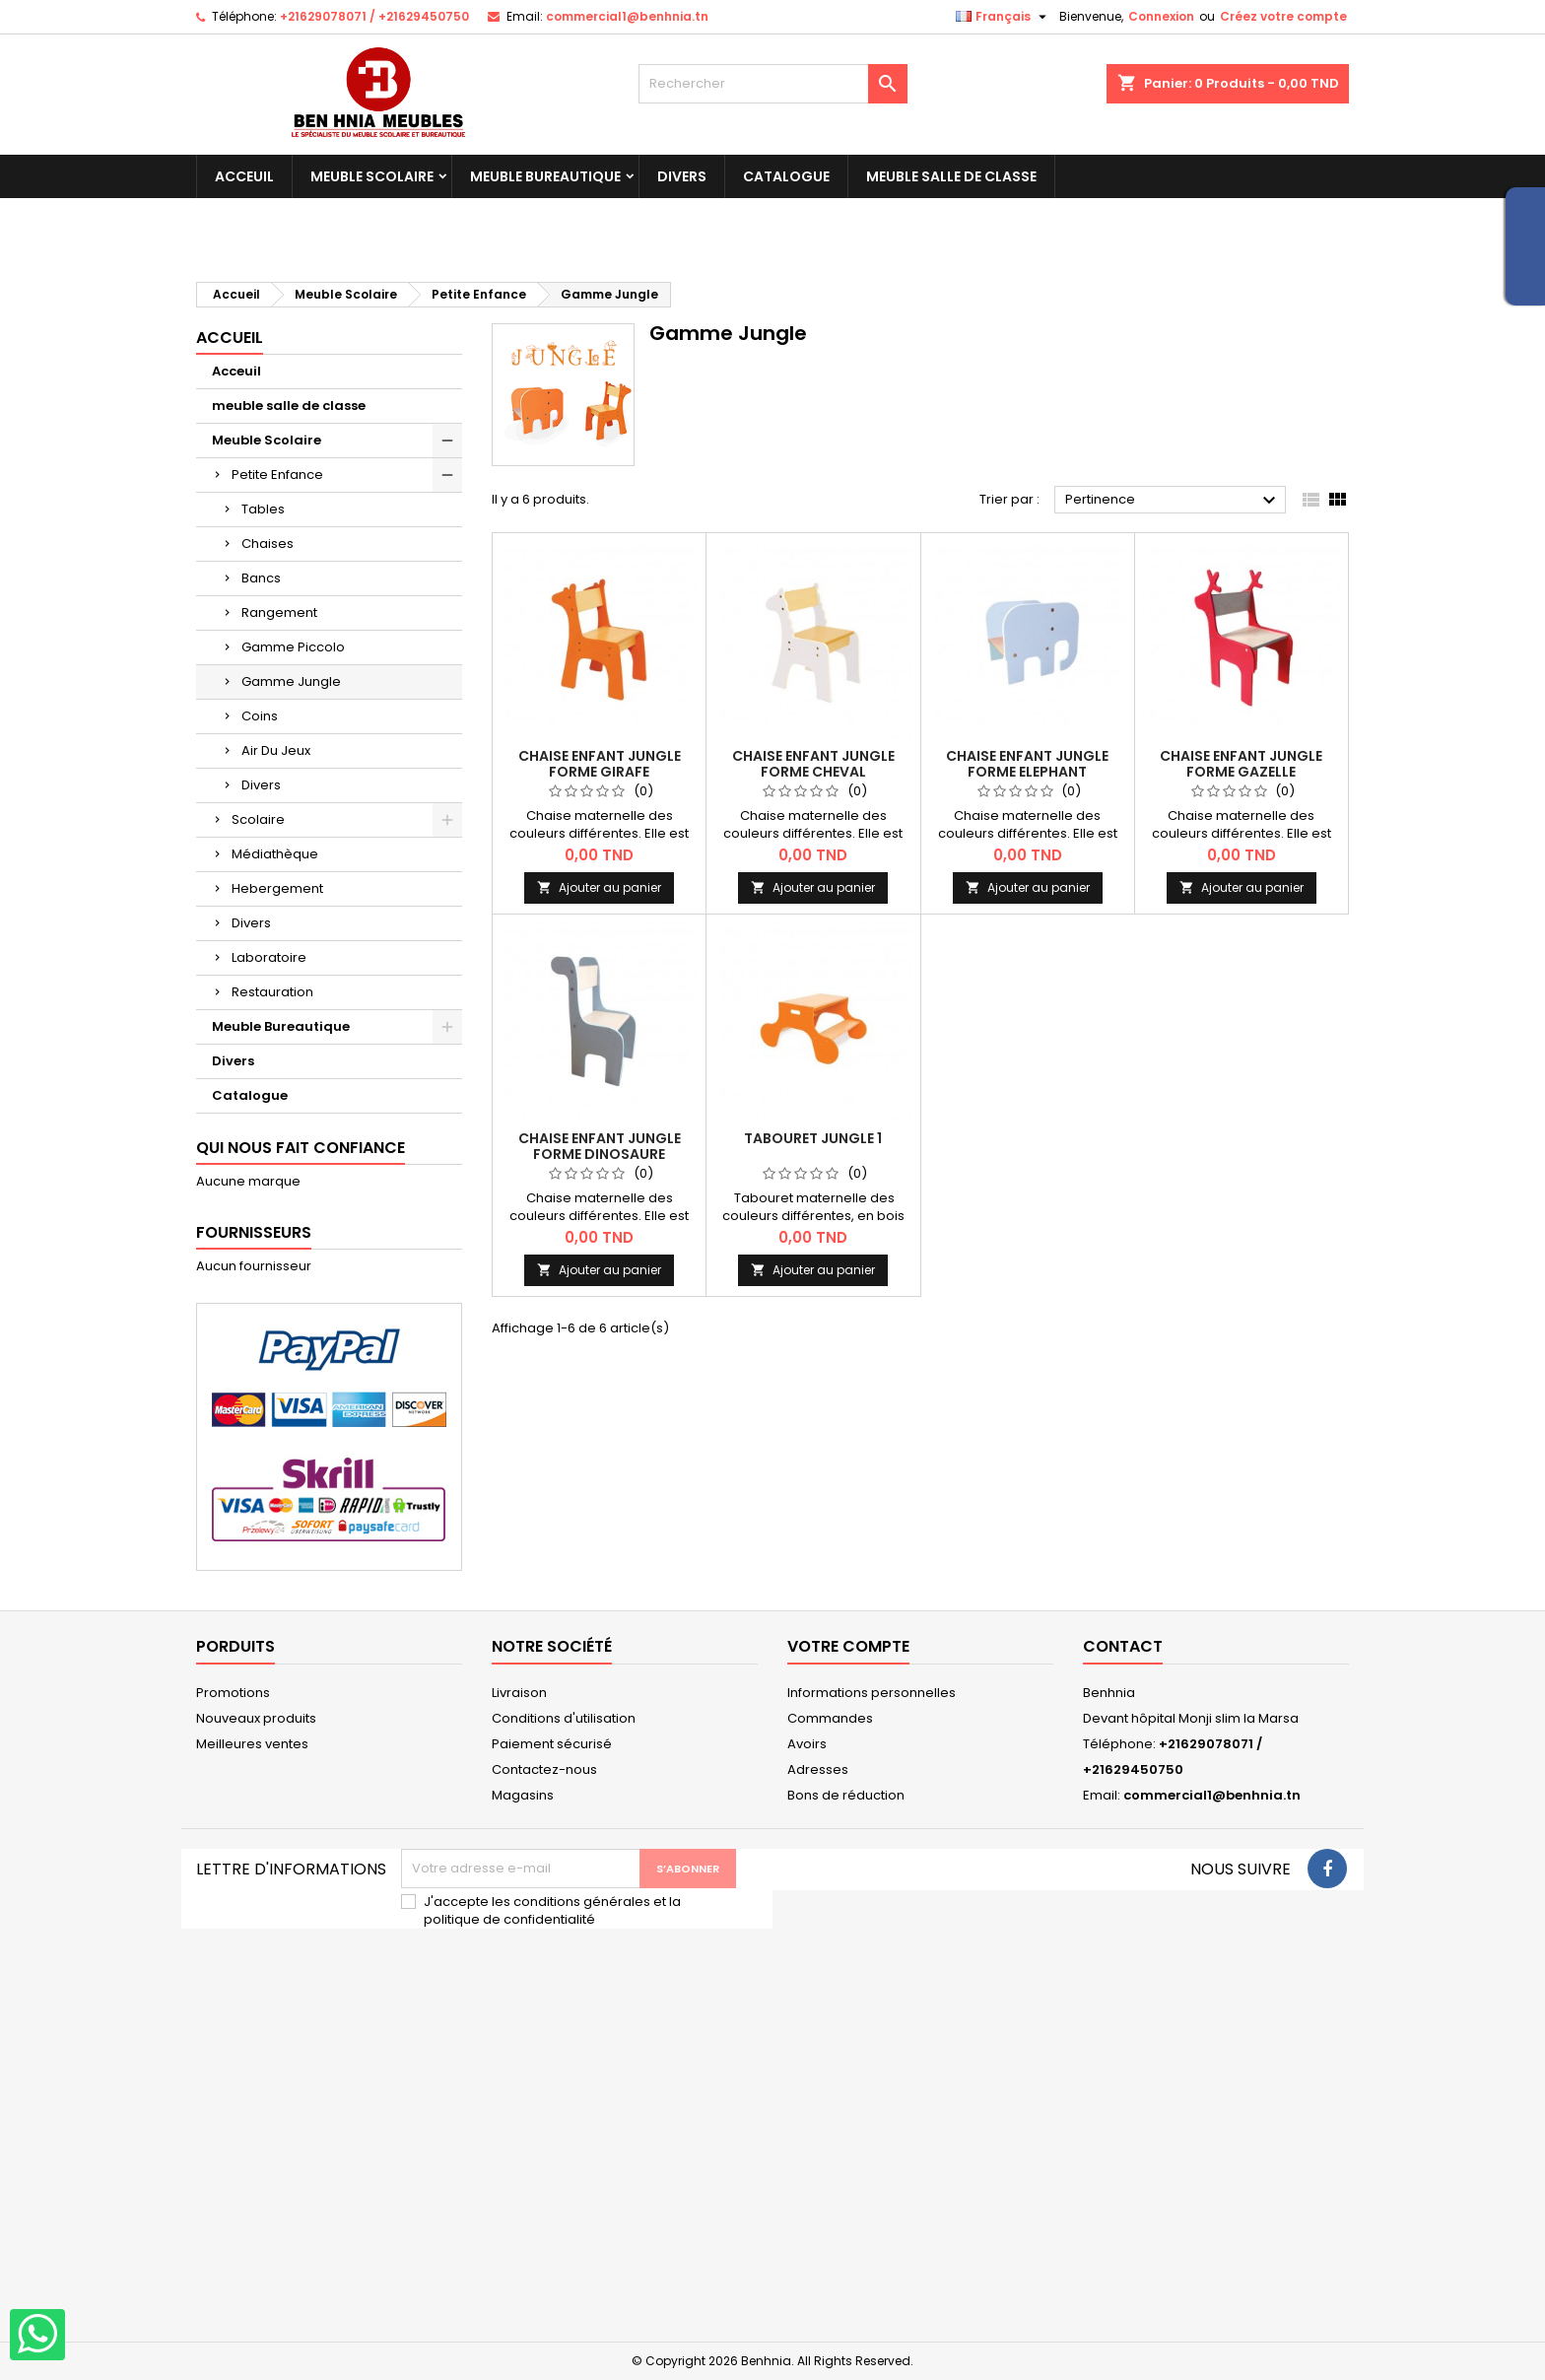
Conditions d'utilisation (564, 1718)
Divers (681, 176)
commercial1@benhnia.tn (627, 16)
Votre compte (848, 1646)
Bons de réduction (846, 1795)
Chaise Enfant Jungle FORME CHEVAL (813, 764)
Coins (259, 716)
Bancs (261, 578)
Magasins (523, 1795)
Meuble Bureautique (545, 176)
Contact (1123, 1646)
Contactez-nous (544, 1769)
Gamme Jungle (291, 681)
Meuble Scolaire (372, 176)
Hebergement (277, 888)
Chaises (267, 543)
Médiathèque (275, 854)
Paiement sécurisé (552, 1743)
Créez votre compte (1283, 16)
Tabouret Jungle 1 (813, 1138)
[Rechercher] (772, 83)
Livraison (519, 1692)
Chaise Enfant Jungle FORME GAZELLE (1241, 764)
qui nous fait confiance (300, 1147)
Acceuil (244, 176)
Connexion (1161, 16)
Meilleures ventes (252, 1743)
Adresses (817, 1769)
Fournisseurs (253, 1232)
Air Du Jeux (275, 750)
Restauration (272, 992)
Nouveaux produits (256, 1718)
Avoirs (807, 1743)
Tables (263, 509)
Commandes (830, 1718)
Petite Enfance (277, 474)
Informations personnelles (871, 1692)
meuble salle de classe (951, 176)
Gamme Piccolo (293, 647)
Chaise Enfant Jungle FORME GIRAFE (599, 764)
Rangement (279, 612)
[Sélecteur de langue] (1003, 17)
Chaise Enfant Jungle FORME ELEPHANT (1027, 764)
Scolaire (258, 819)
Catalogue (786, 176)
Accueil (229, 337)
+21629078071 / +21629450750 (374, 16)
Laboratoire (269, 957)
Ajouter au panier (599, 887)
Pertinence (1173, 500)
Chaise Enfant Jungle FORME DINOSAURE (599, 1146)
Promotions (233, 1692)
